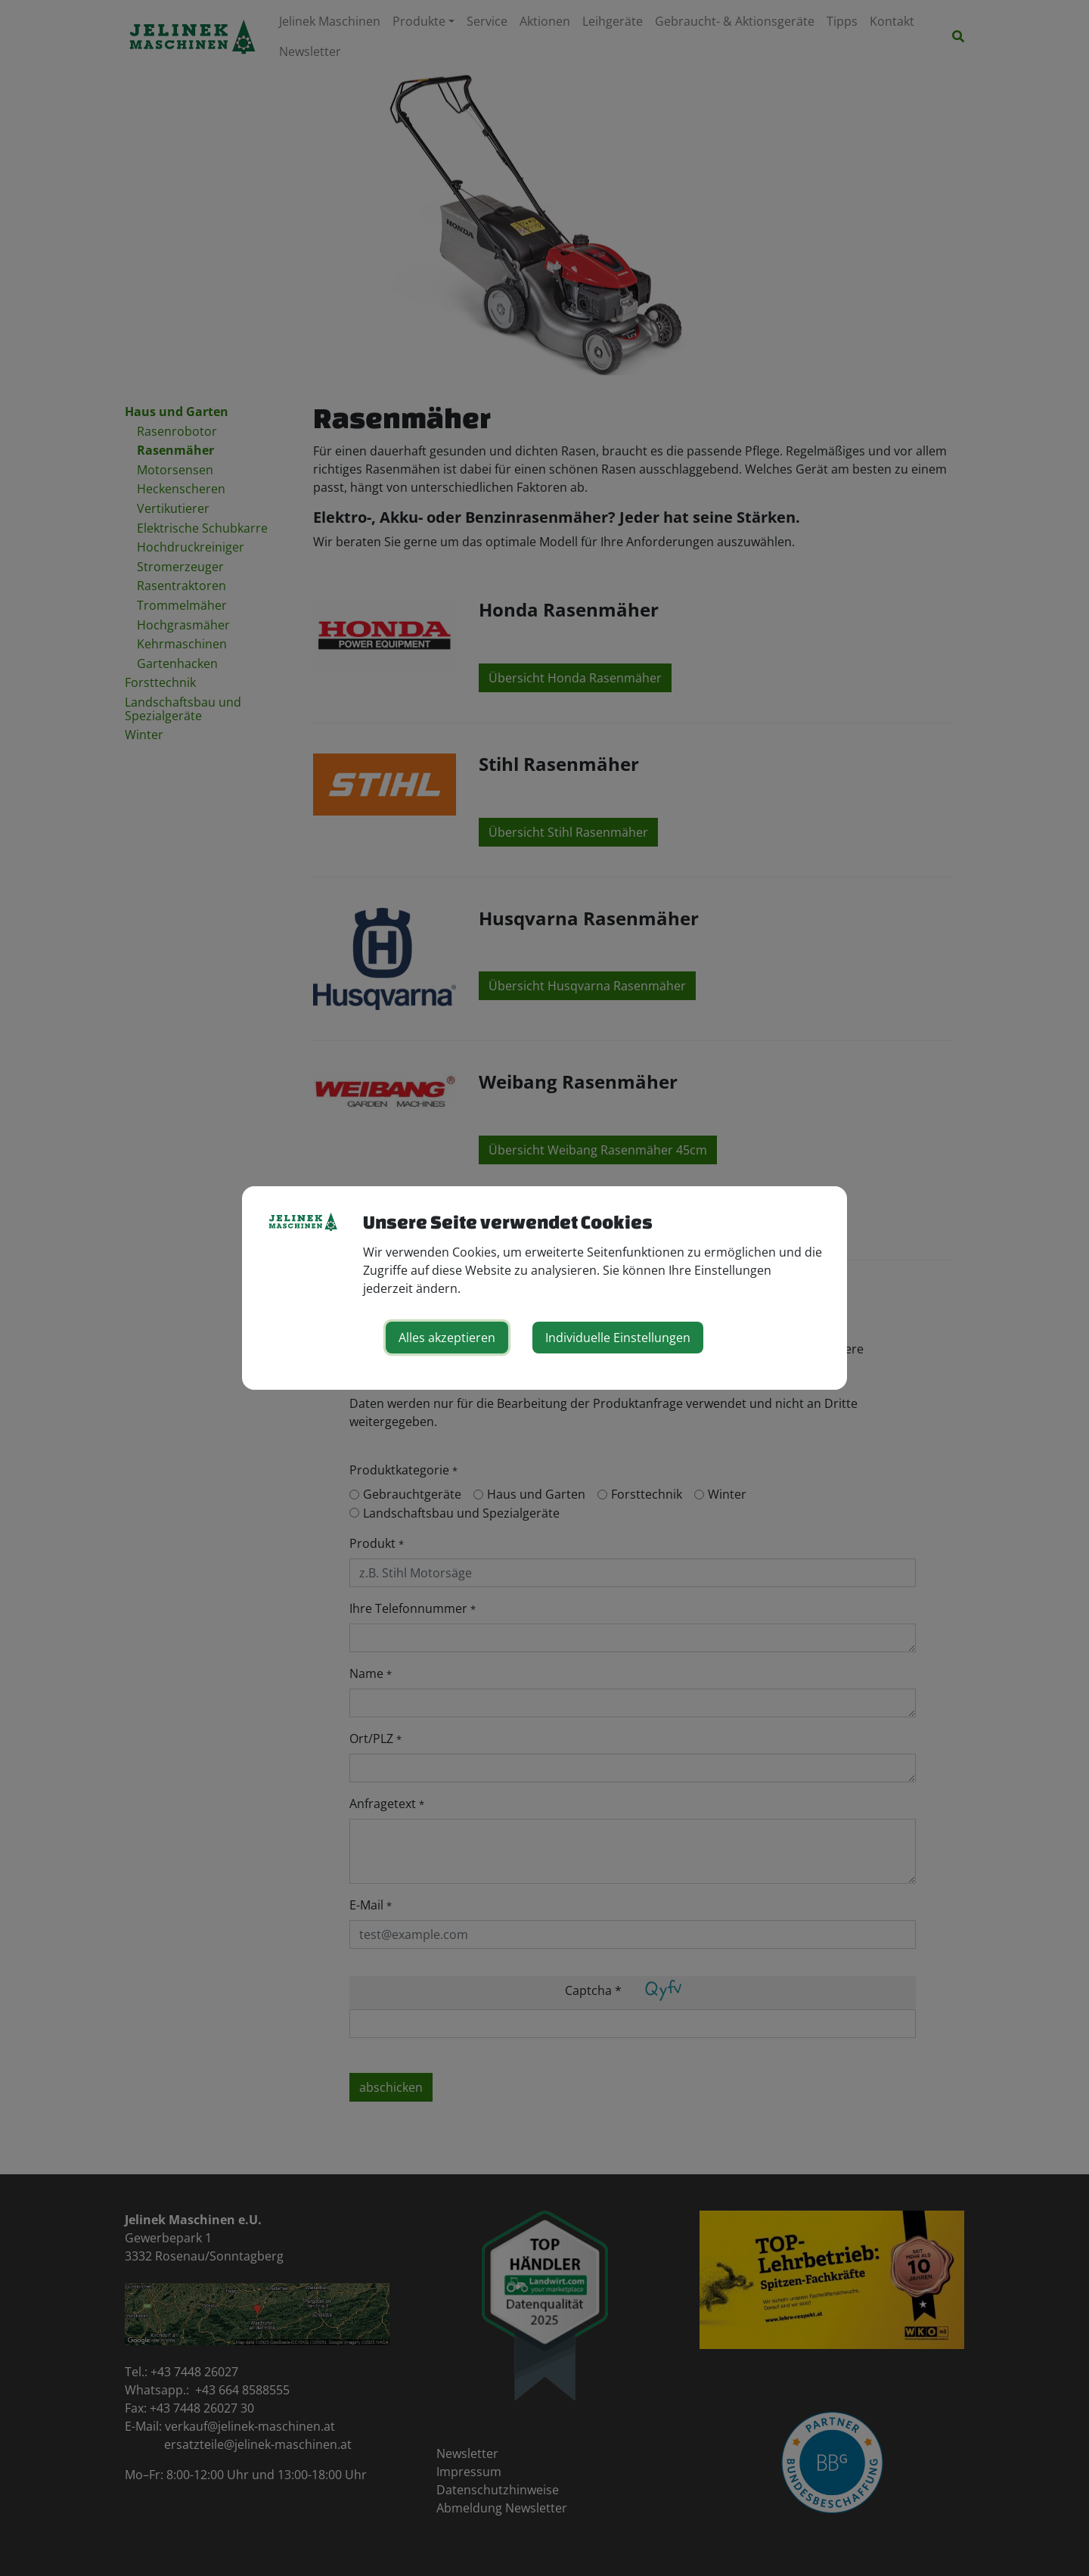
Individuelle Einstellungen (617, 1337)
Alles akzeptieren (447, 1337)
